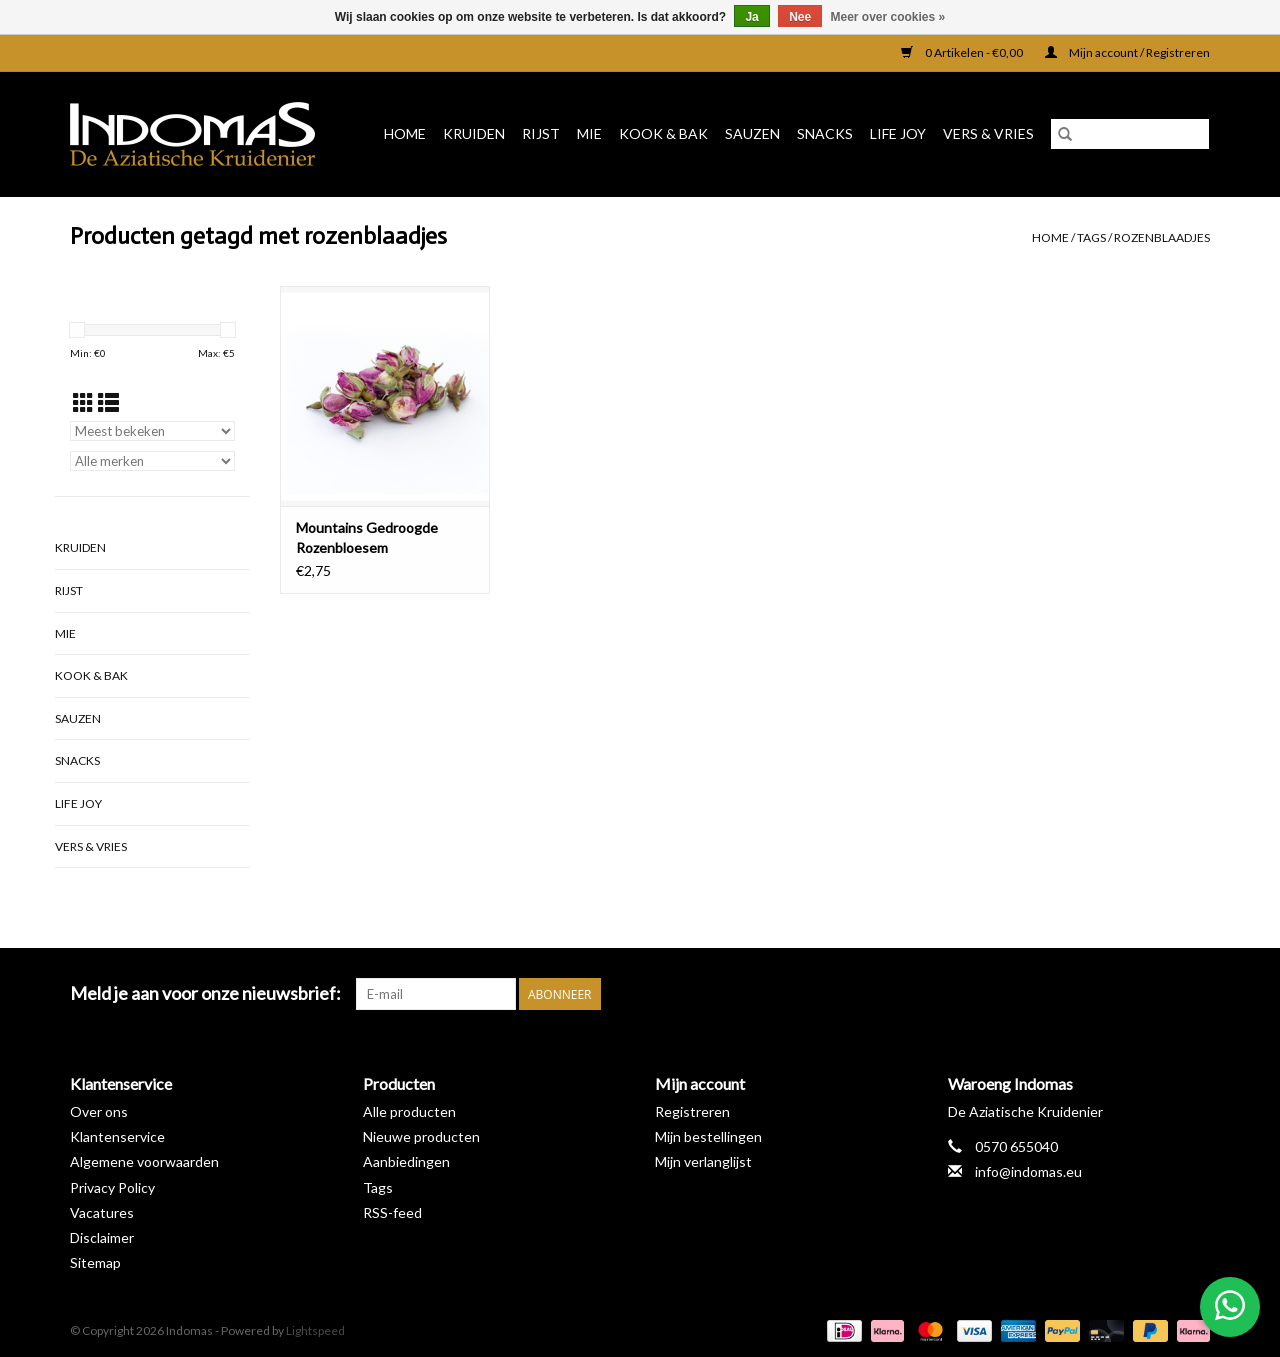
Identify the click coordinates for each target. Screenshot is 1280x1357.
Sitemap (95, 1262)
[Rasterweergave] (83, 402)
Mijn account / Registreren (1127, 52)
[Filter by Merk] (152, 461)
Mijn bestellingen (708, 1136)
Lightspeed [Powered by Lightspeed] (315, 1330)
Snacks (825, 133)
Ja (751, 17)
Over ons (99, 1111)
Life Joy (898, 133)
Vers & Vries (988, 133)
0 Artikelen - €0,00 (963, 52)
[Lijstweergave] (108, 402)
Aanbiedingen (406, 1161)
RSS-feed (392, 1212)
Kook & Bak (663, 133)
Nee (800, 17)
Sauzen (752, 133)
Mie (589, 133)
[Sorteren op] (152, 431)
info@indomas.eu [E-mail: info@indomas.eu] (1028, 1171)
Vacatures (102, 1212)
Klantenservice (117, 1136)
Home (405, 133)
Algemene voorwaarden (144, 1161)
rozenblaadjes (1162, 237)
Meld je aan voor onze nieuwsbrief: (205, 993)
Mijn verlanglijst (703, 1161)
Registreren (692, 1111)
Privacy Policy (112, 1187)
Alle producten (409, 1111)
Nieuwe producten (421, 1136)
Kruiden (474, 133)
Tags (1091, 237)
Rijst (541, 133)
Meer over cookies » (888, 17)
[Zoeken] (1130, 134)
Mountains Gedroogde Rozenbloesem (367, 537)
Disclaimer (102, 1237)
